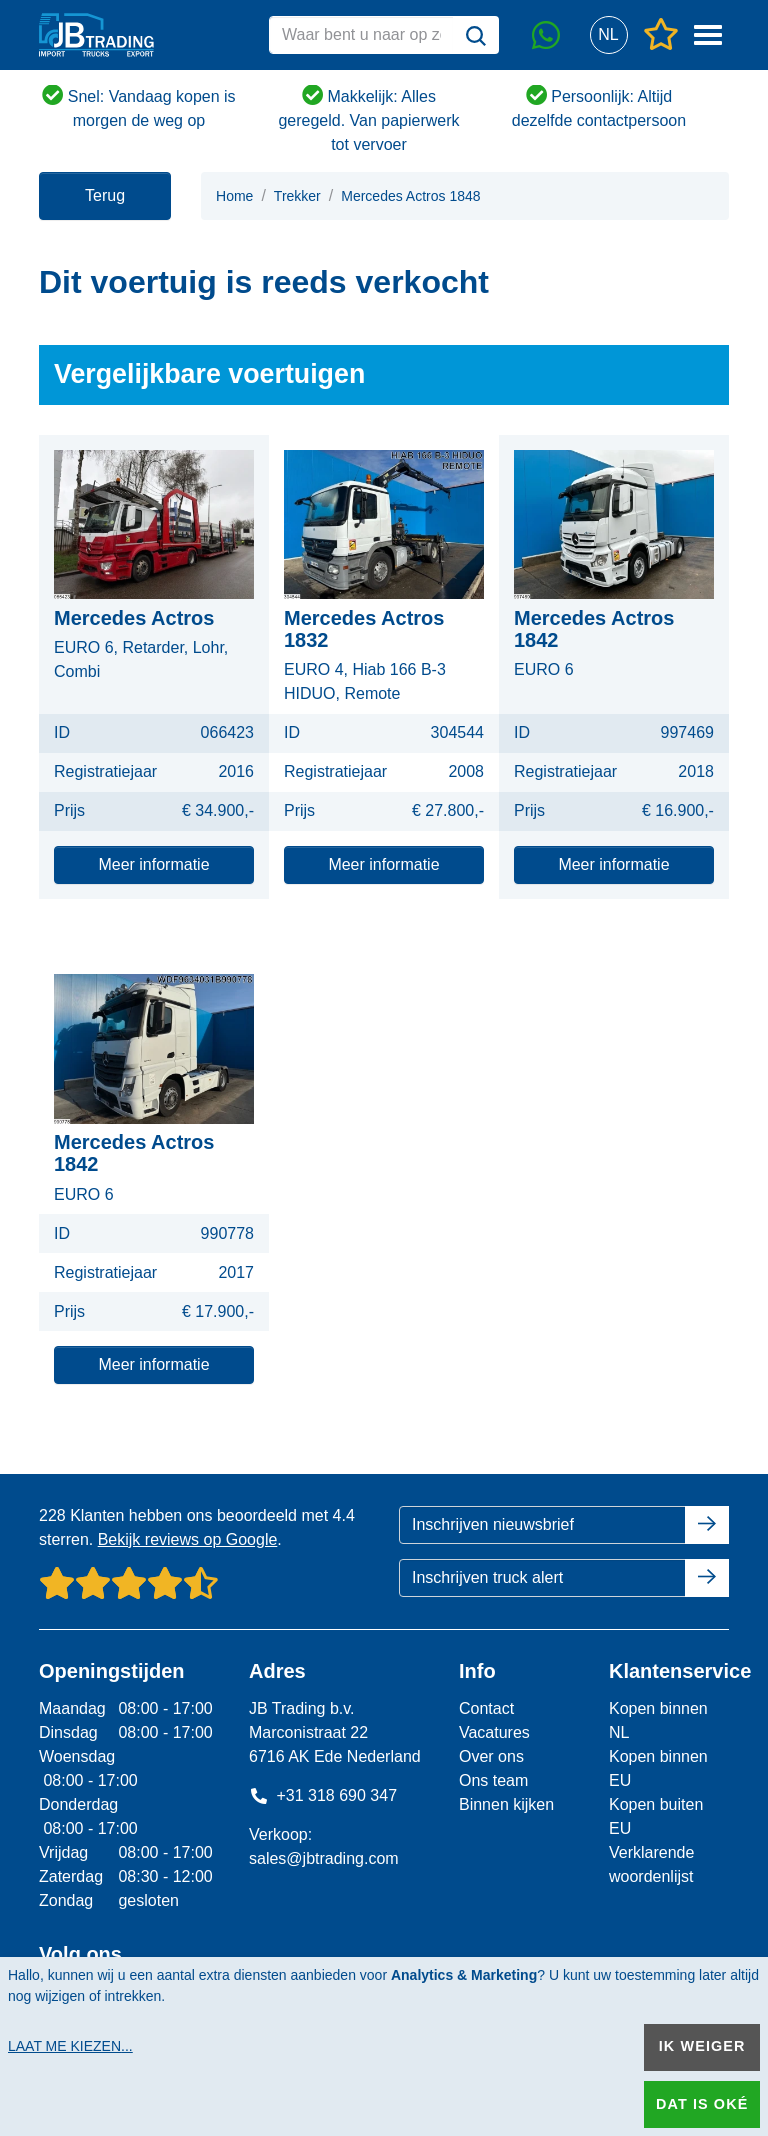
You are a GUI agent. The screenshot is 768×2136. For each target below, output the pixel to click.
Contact (486, 1708)
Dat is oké (702, 2104)
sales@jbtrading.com (324, 1858)
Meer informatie (153, 864)
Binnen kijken (506, 1804)
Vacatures (494, 1732)
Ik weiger (702, 2046)
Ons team (493, 1780)
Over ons (491, 1756)
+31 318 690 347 (323, 1795)
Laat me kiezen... (70, 2046)
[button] (608, 35)
